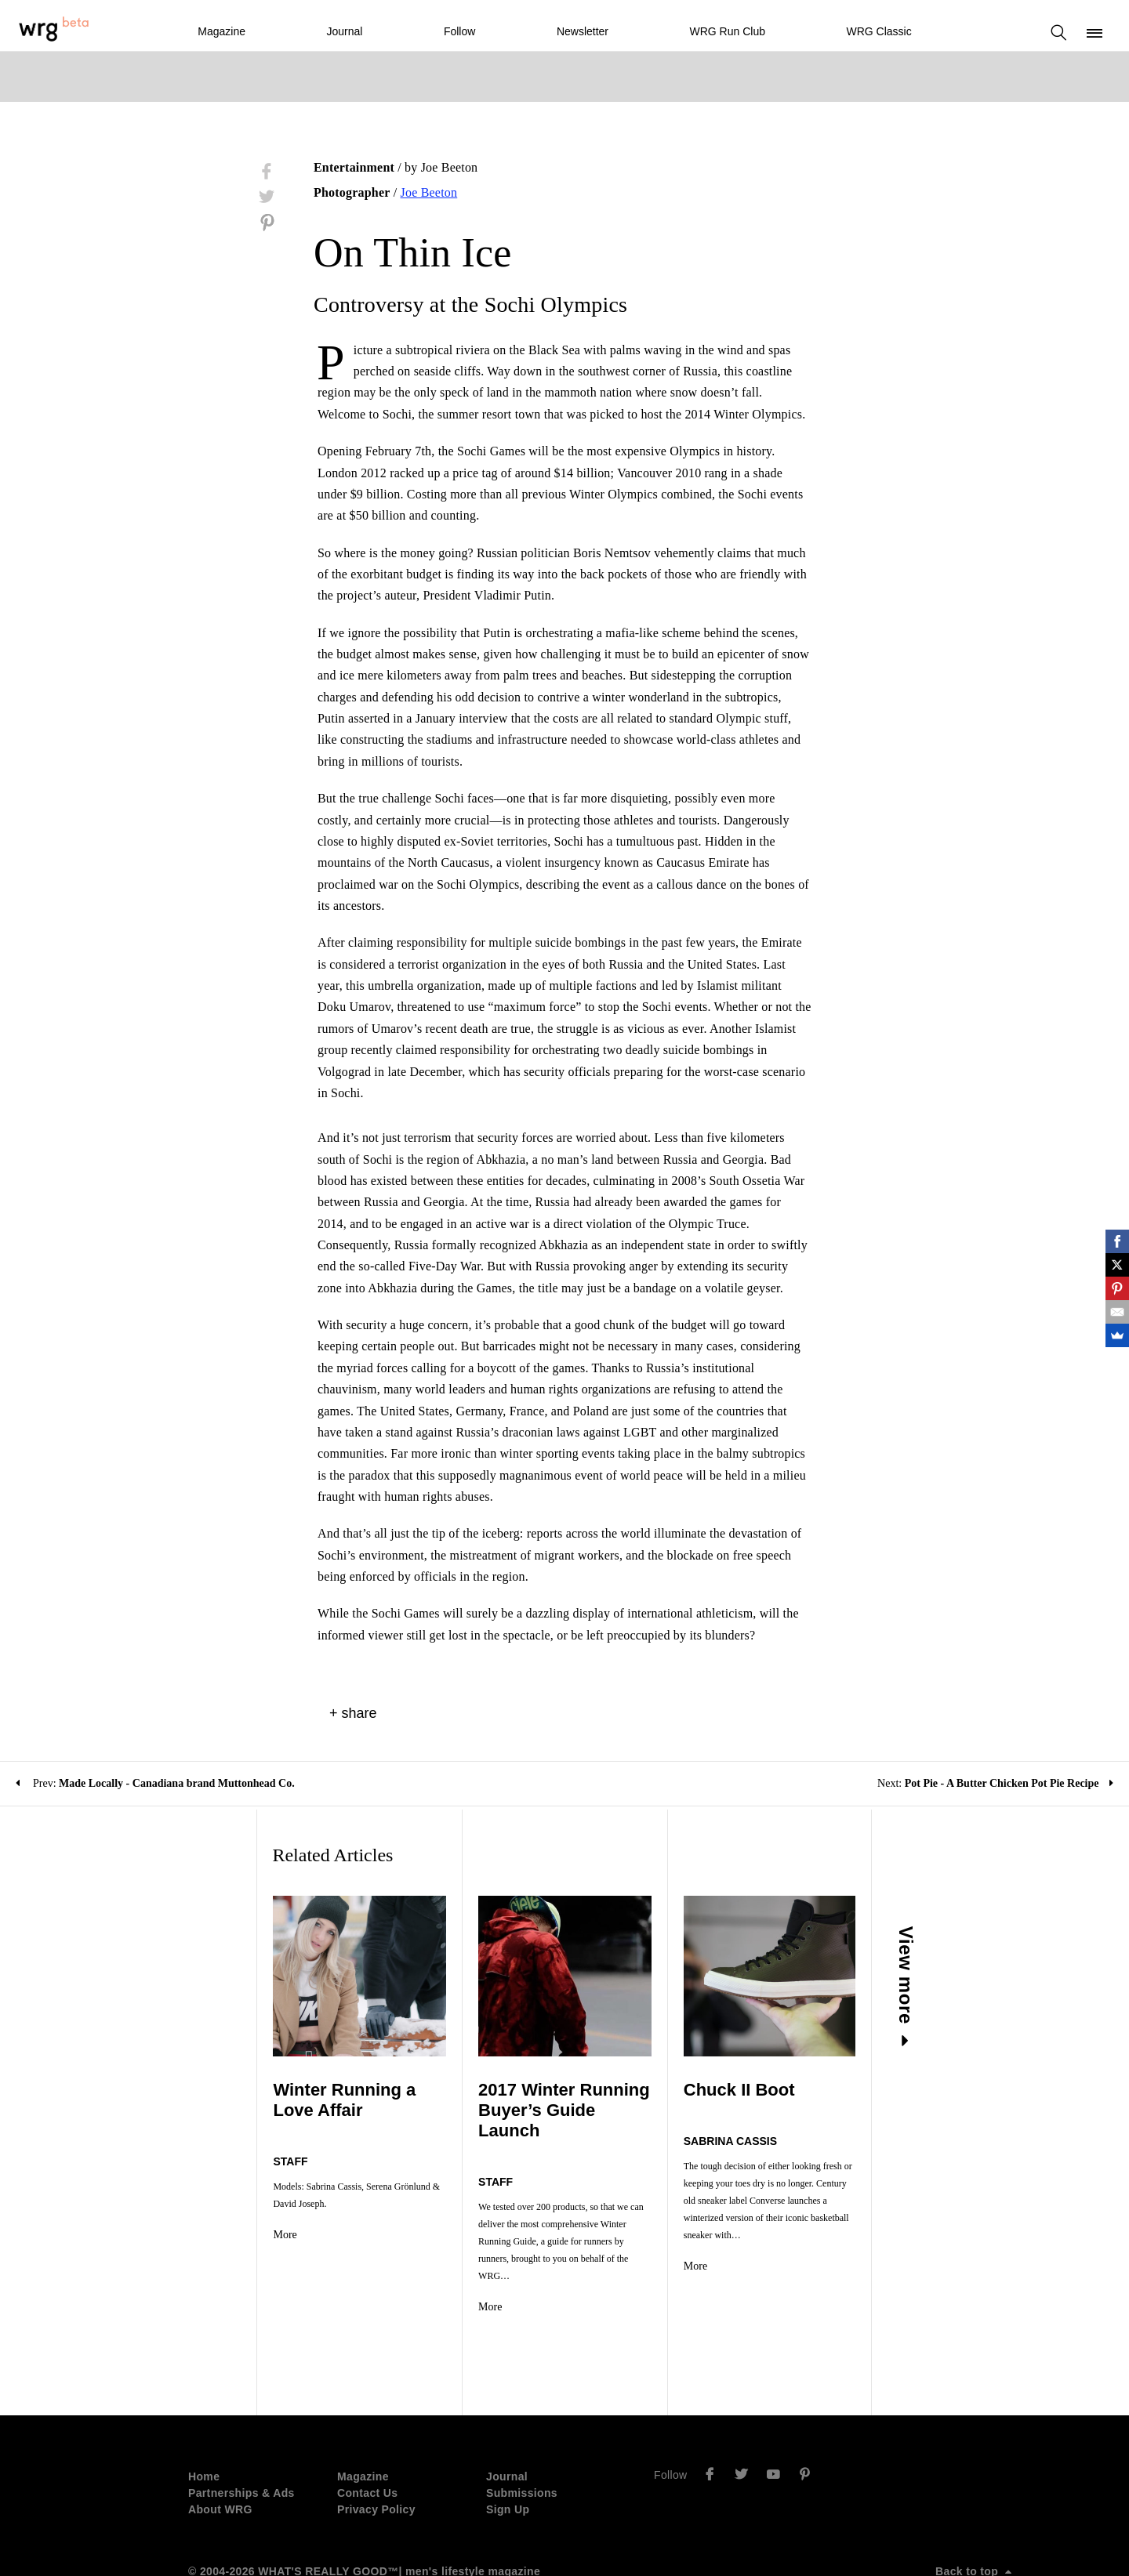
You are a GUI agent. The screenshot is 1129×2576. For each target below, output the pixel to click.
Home (204, 2421)
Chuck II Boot (766, 2090)
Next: (995, 1783)
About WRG (220, 2454)
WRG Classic (878, 31)
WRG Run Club (727, 31)
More (204, 2217)
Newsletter (582, 31)
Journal (344, 31)
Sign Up (507, 2454)
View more (986, 1986)
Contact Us (367, 2438)
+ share (353, 1713)
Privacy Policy (376, 2454)
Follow (459, 31)
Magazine (221, 31)
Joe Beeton (429, 192)
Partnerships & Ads (241, 2438)
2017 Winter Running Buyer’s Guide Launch (543, 2100)
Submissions (521, 2438)
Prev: (155, 1783)
